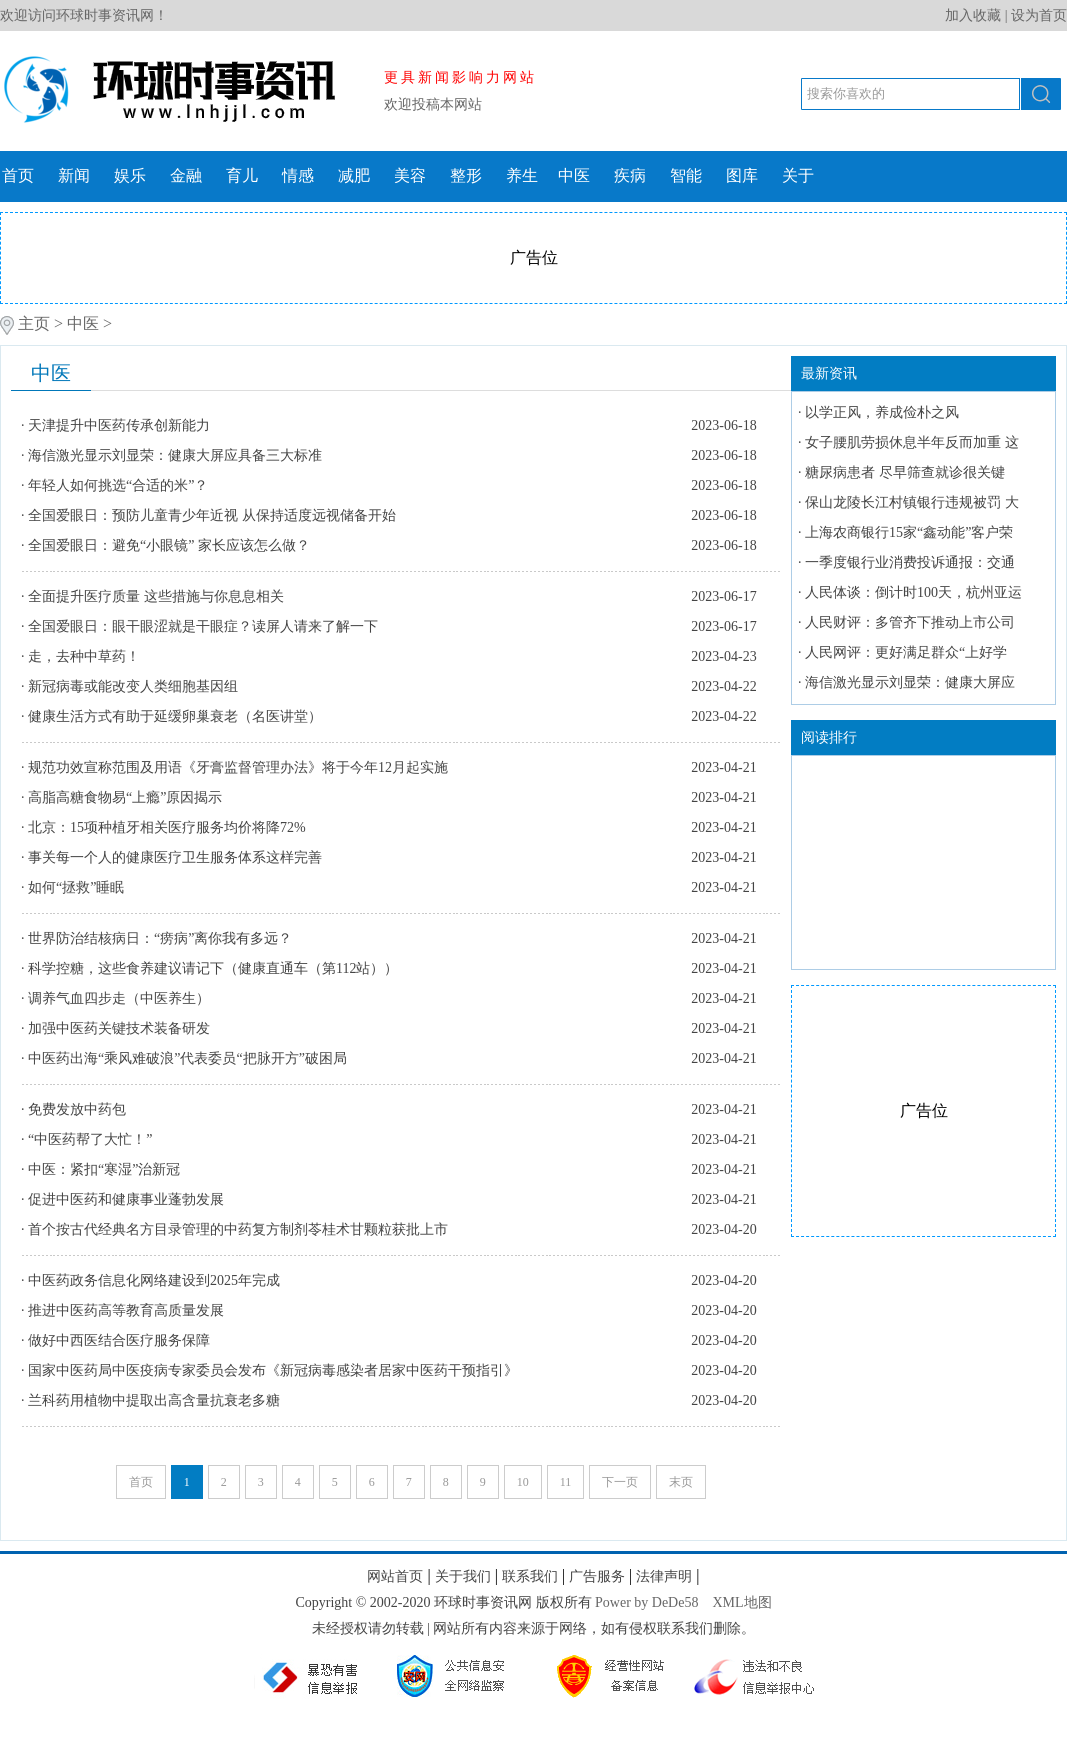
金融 (186, 175)
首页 (18, 175)
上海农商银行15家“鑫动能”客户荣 (909, 532)
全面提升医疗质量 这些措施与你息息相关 (156, 596)
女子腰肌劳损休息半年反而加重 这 (912, 442)
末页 (681, 1482)
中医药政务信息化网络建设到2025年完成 (154, 1280)
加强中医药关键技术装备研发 (119, 1028)
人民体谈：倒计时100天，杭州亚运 (913, 592)
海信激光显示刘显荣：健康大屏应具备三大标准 (175, 455)
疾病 (630, 175)
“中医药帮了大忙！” (90, 1139)
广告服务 (597, 1576)
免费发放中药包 (77, 1109)
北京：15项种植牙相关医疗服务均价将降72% (167, 827)
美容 (410, 175)
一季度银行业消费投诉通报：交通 (910, 562)
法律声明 (664, 1576)
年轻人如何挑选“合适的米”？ (118, 485)
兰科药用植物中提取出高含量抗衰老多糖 (154, 1400)
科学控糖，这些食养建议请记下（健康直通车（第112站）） (213, 968)
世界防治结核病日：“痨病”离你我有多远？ (160, 938)
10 (523, 1482)
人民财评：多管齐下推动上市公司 (910, 622)
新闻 (74, 175)
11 (566, 1482)
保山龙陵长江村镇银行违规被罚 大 (912, 502)
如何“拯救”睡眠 (76, 887)
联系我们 (530, 1576)
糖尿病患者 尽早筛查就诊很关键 (905, 472)
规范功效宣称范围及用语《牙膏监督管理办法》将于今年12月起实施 (238, 767)
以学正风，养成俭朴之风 (882, 412)
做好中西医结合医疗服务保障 (119, 1340)
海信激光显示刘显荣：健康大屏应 (910, 682)
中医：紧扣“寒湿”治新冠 (104, 1169)
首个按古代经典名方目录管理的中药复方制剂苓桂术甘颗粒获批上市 (238, 1229)
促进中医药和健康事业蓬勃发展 (126, 1199)
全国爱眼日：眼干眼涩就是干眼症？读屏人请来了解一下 (203, 626)
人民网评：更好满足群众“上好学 (906, 652)
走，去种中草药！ (84, 656)
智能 (686, 175)
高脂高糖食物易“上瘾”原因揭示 (125, 797)
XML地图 (741, 1602)
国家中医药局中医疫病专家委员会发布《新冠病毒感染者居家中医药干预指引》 (273, 1370)
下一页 (620, 1482)
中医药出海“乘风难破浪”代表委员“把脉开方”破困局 (187, 1058)
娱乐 (130, 175)
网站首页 (395, 1576)
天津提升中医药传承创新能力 (119, 425)
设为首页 (1039, 15)
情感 (298, 175)
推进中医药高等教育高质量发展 (126, 1310)
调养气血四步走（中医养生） (119, 998)
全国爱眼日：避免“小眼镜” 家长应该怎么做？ (169, 545)
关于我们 (463, 1576)
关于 (798, 175)
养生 (522, 175)
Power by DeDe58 (646, 1602)
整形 (466, 175)
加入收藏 (973, 15)
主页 (34, 323)
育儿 (242, 175)
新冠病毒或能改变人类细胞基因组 (133, 686)
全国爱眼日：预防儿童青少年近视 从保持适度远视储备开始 (212, 515)
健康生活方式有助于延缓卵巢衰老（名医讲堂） (175, 716)
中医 (574, 175)
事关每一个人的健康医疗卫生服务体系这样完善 (175, 857)
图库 (742, 175)
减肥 (354, 175)
